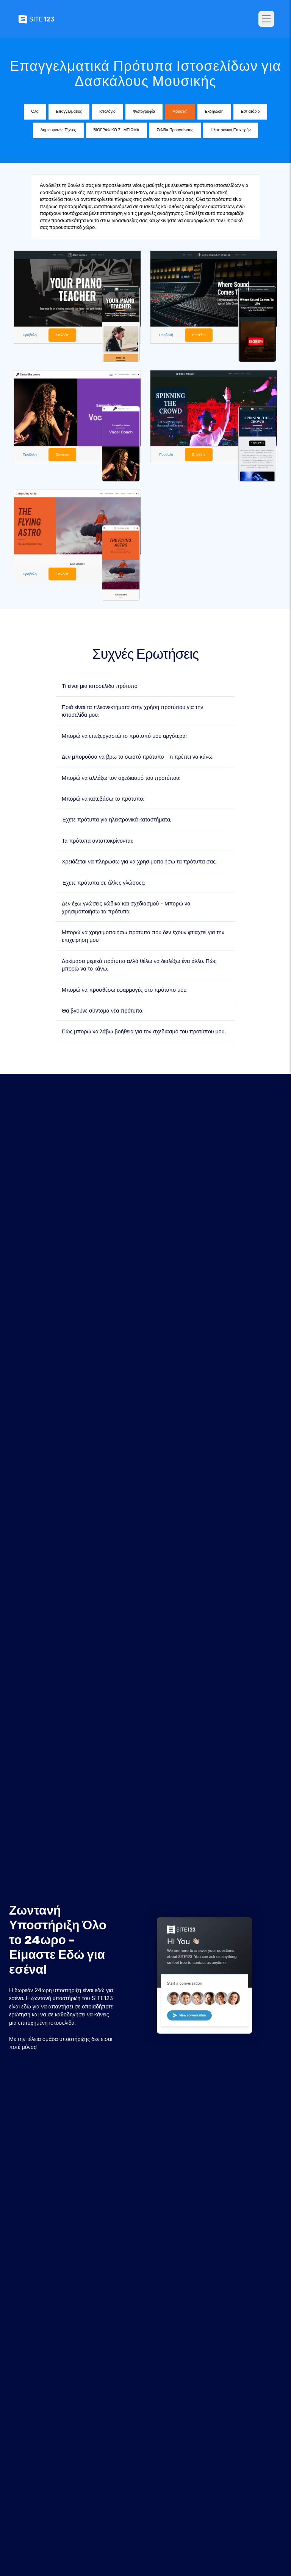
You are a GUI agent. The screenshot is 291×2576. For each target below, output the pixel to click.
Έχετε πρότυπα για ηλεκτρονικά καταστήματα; (116, 820)
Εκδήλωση (214, 111)
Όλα (35, 111)
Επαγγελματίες (69, 111)
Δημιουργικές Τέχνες (58, 130)
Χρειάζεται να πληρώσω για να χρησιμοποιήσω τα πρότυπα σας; (139, 862)
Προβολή (30, 335)
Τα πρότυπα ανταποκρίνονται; (97, 841)
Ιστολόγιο (107, 111)
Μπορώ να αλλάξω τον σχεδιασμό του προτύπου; (121, 778)
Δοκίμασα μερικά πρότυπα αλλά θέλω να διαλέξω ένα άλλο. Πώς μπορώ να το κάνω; (139, 965)
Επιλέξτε (62, 335)
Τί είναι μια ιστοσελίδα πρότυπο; (100, 686)
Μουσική (180, 111)
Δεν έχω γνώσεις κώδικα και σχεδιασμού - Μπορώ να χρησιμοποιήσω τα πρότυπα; (126, 908)
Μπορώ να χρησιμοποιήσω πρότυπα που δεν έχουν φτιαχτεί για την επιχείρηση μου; (143, 936)
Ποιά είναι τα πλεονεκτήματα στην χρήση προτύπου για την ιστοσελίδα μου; (132, 711)
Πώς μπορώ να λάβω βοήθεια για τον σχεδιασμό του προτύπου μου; (144, 1031)
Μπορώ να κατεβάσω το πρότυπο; (103, 799)
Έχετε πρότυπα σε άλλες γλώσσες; (103, 882)
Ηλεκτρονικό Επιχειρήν (230, 130)
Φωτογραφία (144, 111)
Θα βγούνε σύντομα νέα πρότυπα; (103, 1011)
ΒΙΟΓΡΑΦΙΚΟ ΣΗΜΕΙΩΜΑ (116, 130)
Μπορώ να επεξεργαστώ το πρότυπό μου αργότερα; (124, 736)
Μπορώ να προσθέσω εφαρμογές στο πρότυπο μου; (125, 989)
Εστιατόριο (250, 111)
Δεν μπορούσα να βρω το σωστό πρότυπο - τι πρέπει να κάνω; (138, 757)
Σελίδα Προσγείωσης (175, 130)
